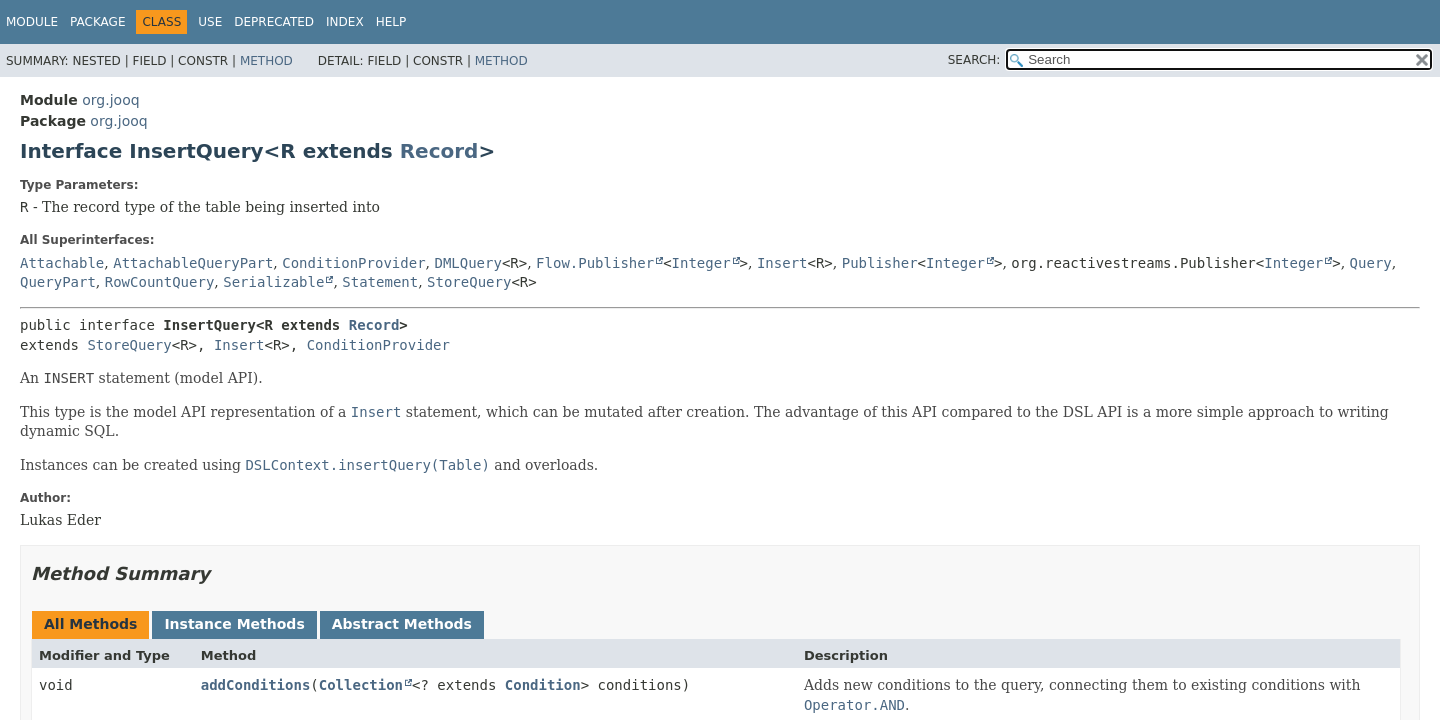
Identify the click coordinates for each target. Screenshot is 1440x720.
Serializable (273, 282)
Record (439, 151)
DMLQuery (467, 263)
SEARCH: (974, 60)
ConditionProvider (353, 263)
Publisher (880, 263)
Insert (782, 263)
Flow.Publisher (595, 263)
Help (391, 22)
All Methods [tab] (90, 624)
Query (1371, 263)
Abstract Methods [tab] (402, 624)
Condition (543, 685)
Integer (701, 263)
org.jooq (110, 100)
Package (97, 22)
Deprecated (274, 22)
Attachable (62, 263)
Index (345, 22)
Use (210, 22)
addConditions (256, 685)
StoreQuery (469, 282)
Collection (361, 685)
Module (32, 22)
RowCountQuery (160, 282)
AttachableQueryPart (193, 263)
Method (266, 61)
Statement (380, 282)
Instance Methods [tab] (234, 624)
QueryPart (58, 282)
